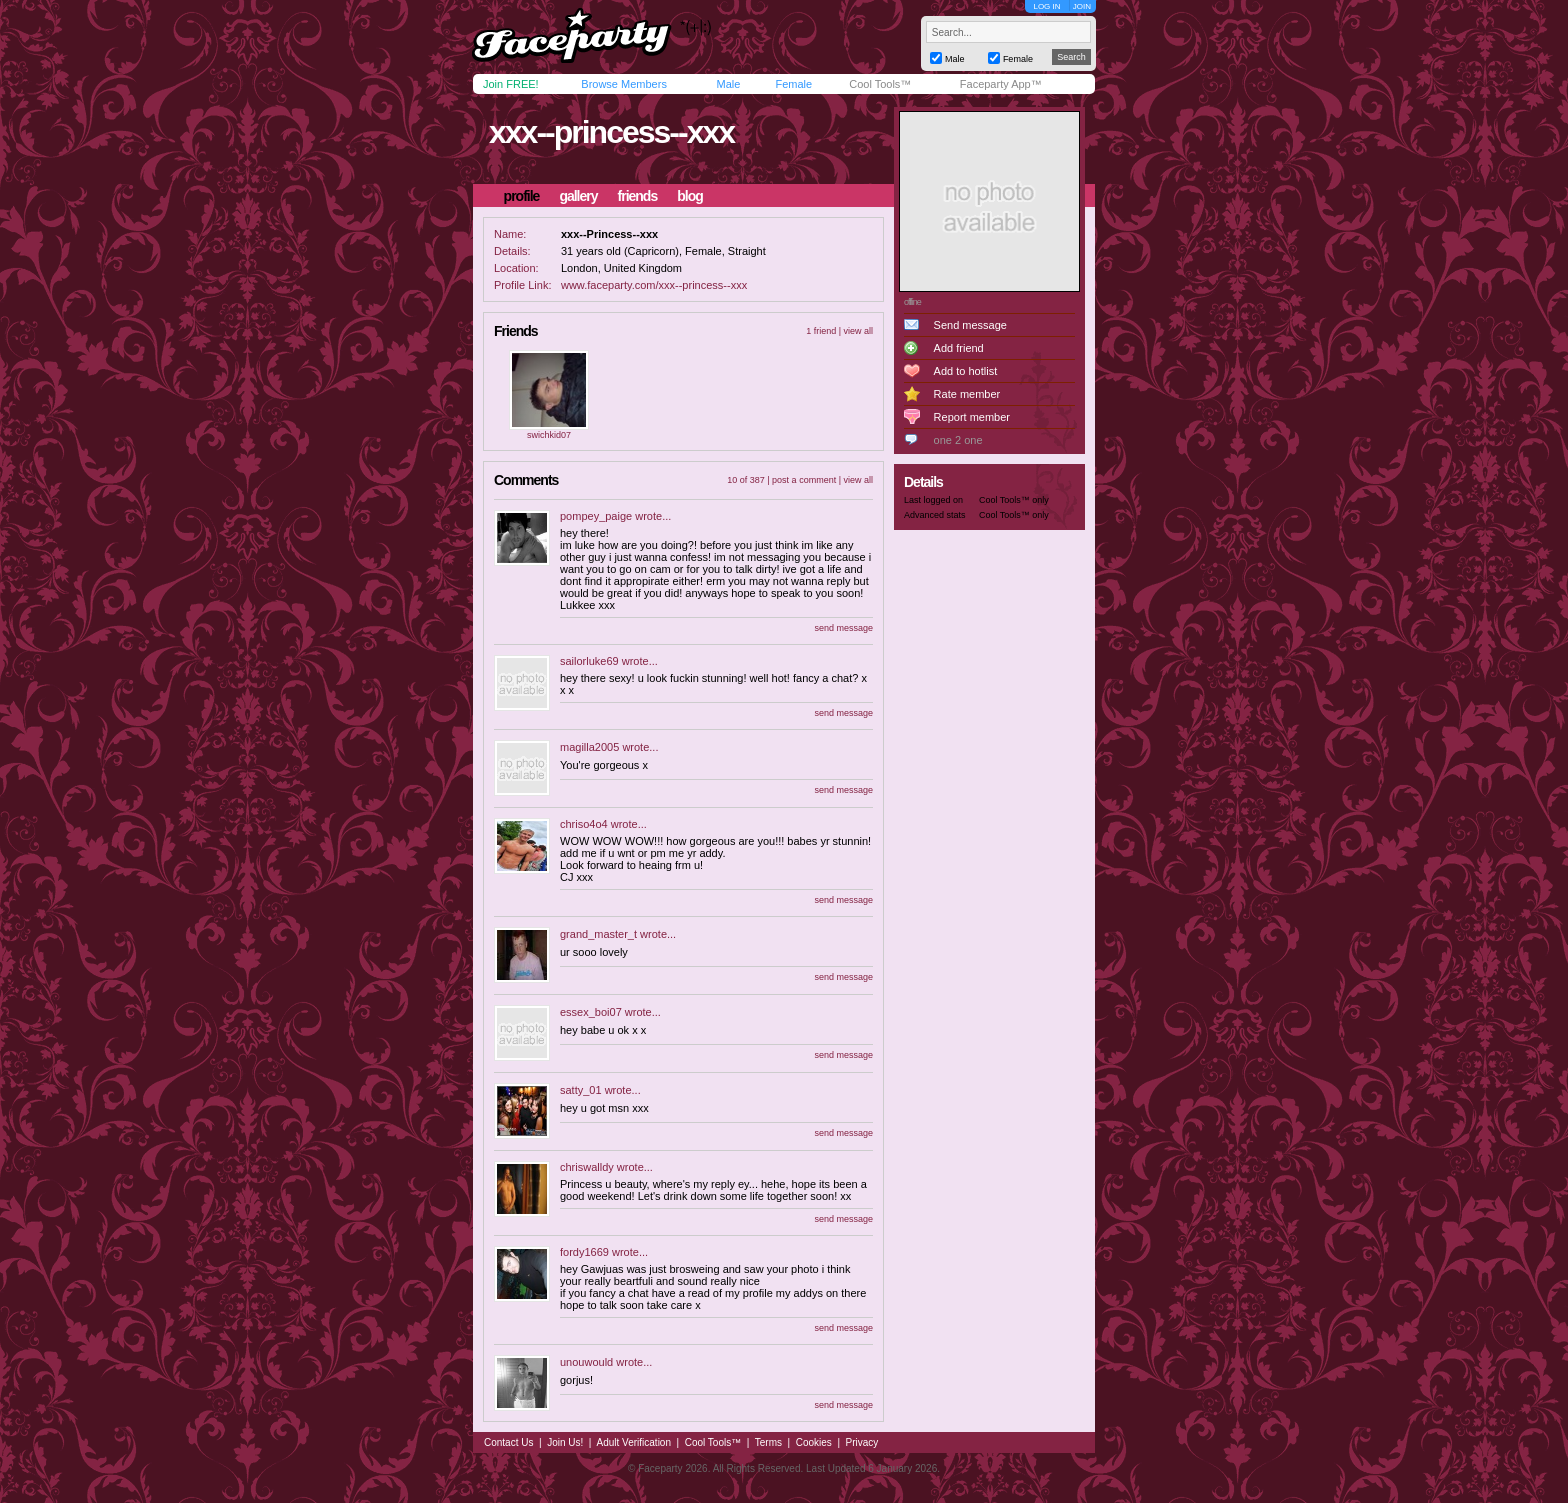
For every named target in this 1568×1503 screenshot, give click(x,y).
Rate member (967, 394)
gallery (578, 196)
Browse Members (624, 84)
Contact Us (508, 1442)
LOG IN (1046, 6)
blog (690, 196)
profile (522, 196)
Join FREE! (511, 84)
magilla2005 (589, 747)
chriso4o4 (584, 824)
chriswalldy (587, 1167)
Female (793, 84)
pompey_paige (596, 516)
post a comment (804, 480)
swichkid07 (549, 435)
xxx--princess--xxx (611, 132)
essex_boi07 (591, 1012)
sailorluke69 (589, 661)
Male (728, 84)
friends (638, 196)
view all (858, 331)
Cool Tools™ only (1014, 500)
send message (843, 628)
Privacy (862, 1442)
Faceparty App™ (1001, 84)
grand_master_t (598, 934)
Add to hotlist (966, 371)
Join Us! (565, 1442)
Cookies (814, 1442)
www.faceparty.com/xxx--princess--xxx (654, 285)
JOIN (1082, 6)
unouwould (586, 1362)
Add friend (959, 348)
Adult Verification (633, 1442)
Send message (970, 325)
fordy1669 (584, 1252)
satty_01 (581, 1090)
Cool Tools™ (880, 84)
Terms (768, 1442)
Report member (972, 417)
